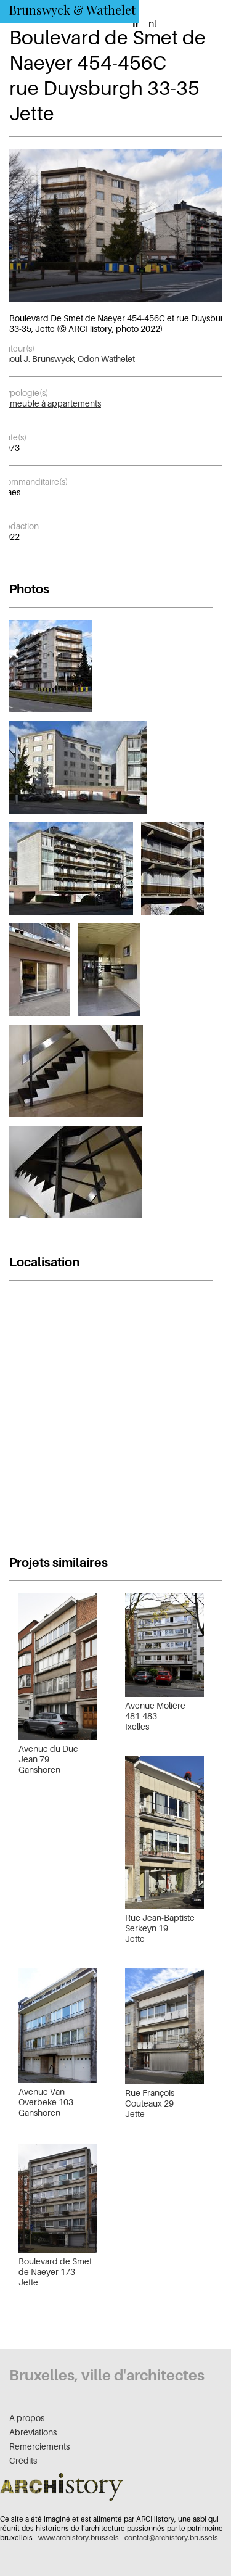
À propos (26, 2418)
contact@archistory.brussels (171, 2537)
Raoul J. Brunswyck (37, 358)
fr (135, 23)
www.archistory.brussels (78, 2537)
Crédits (23, 2460)
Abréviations (33, 2432)
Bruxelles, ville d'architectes (107, 2375)
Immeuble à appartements (50, 403)
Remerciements (39, 2446)
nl (152, 23)
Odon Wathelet (106, 358)
